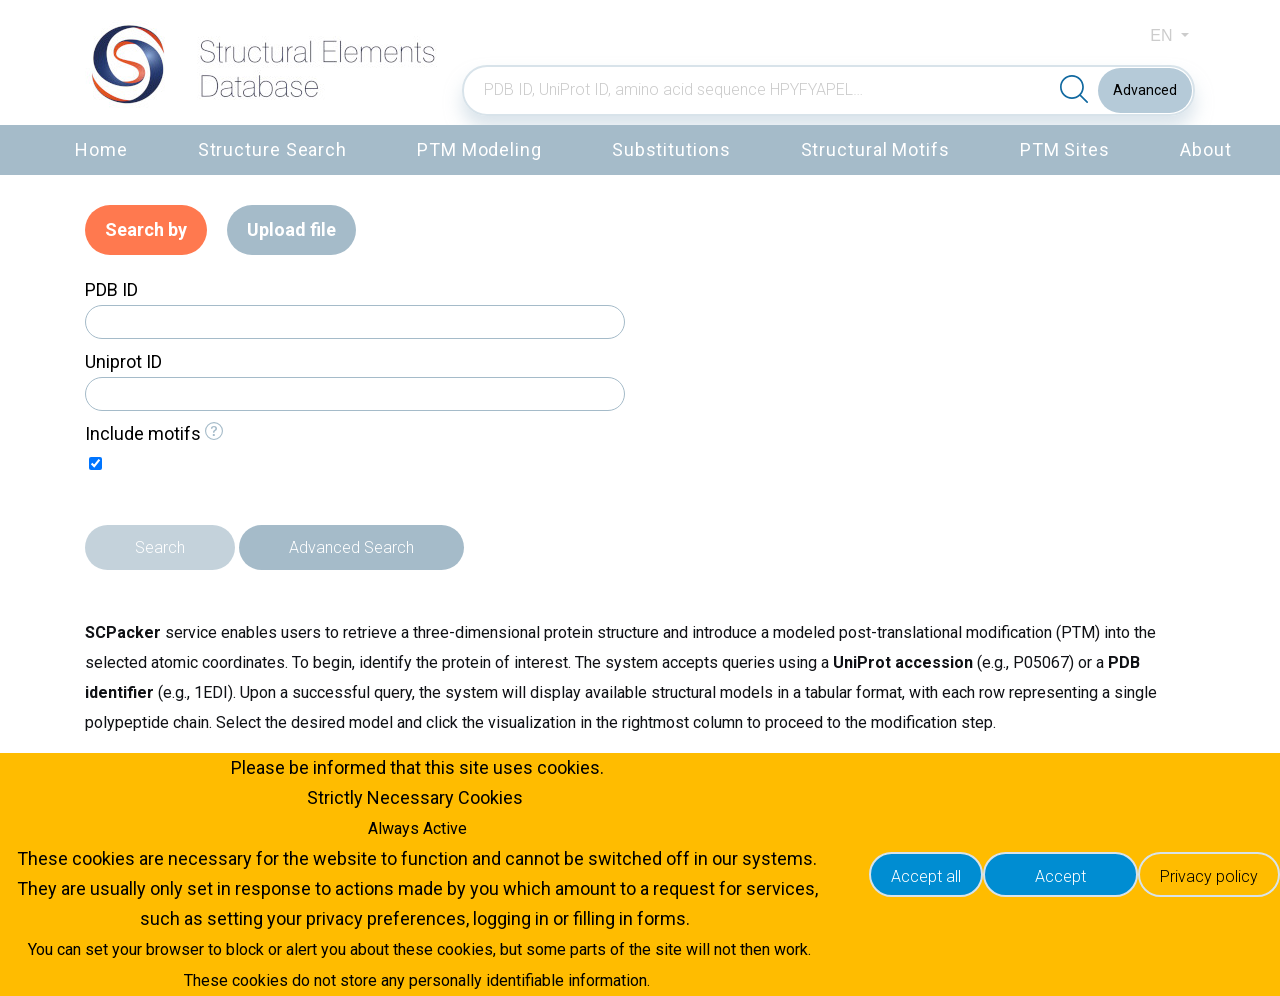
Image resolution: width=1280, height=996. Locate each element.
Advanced (1145, 90)
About (1206, 149)
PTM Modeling (479, 149)
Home (101, 149)
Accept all (926, 876)
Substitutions (671, 149)
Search (160, 547)
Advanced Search (351, 547)
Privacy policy (1209, 876)
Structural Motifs (875, 149)
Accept (1060, 876)
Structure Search (272, 149)
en (1163, 35)
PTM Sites (1065, 149)
